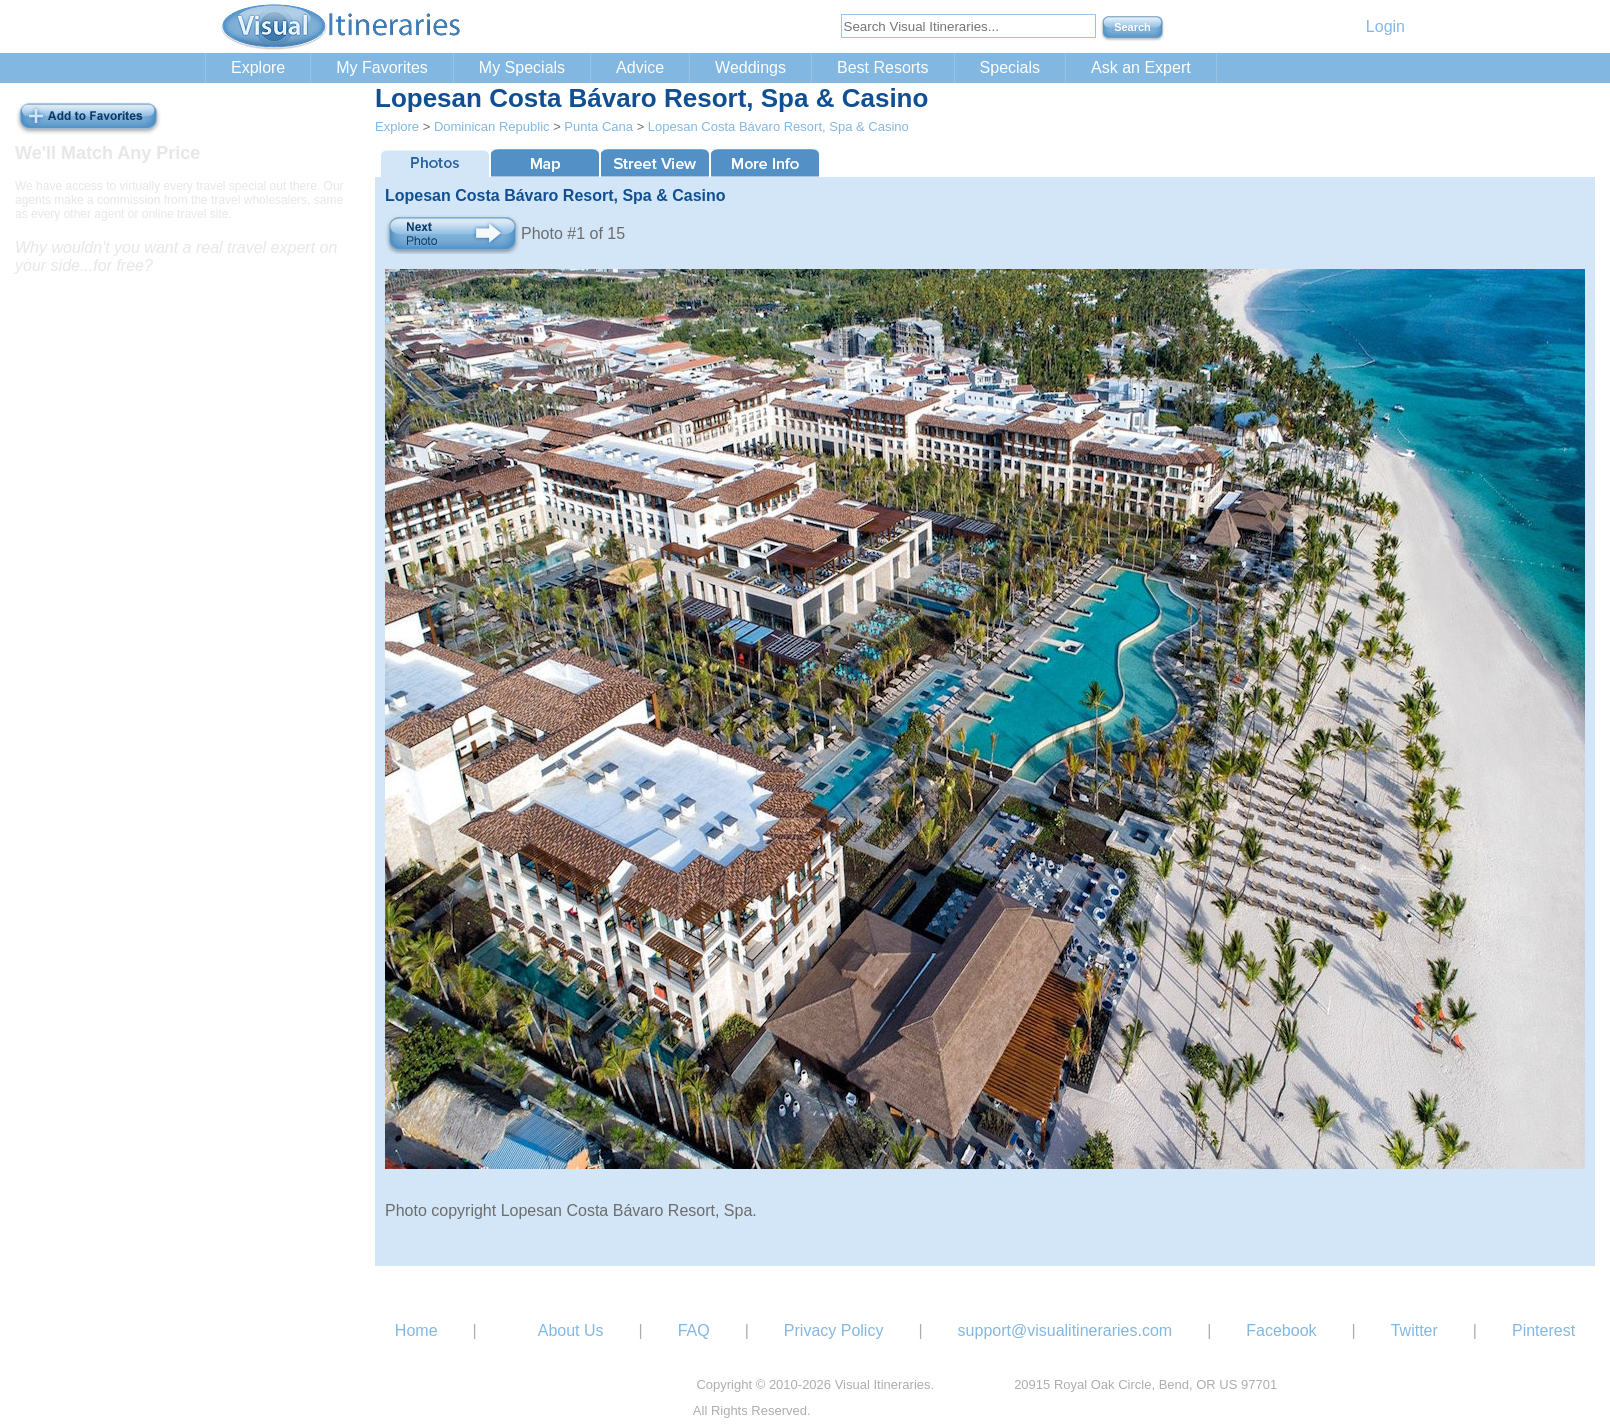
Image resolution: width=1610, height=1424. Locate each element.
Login (1385, 26)
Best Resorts (883, 67)
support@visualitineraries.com (1065, 1330)
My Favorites (382, 67)
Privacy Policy (834, 1330)
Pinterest (1543, 1330)
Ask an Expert (1141, 67)
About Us (571, 1330)
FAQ (694, 1330)
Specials (1010, 67)
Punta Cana (598, 126)
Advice (640, 67)
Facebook (1281, 1330)
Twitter (1414, 1330)
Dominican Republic (492, 126)
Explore (258, 67)
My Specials (522, 67)
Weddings (750, 67)
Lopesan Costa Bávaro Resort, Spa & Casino (778, 126)
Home (416, 1330)
